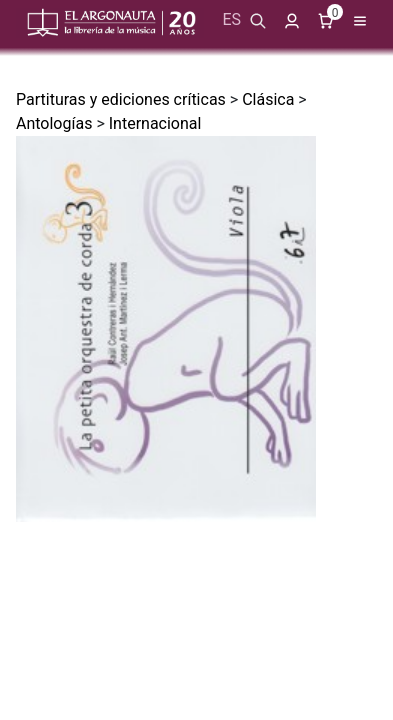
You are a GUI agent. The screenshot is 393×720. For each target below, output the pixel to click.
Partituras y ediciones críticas (121, 99)
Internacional (155, 123)
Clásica (268, 99)
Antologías (54, 123)
